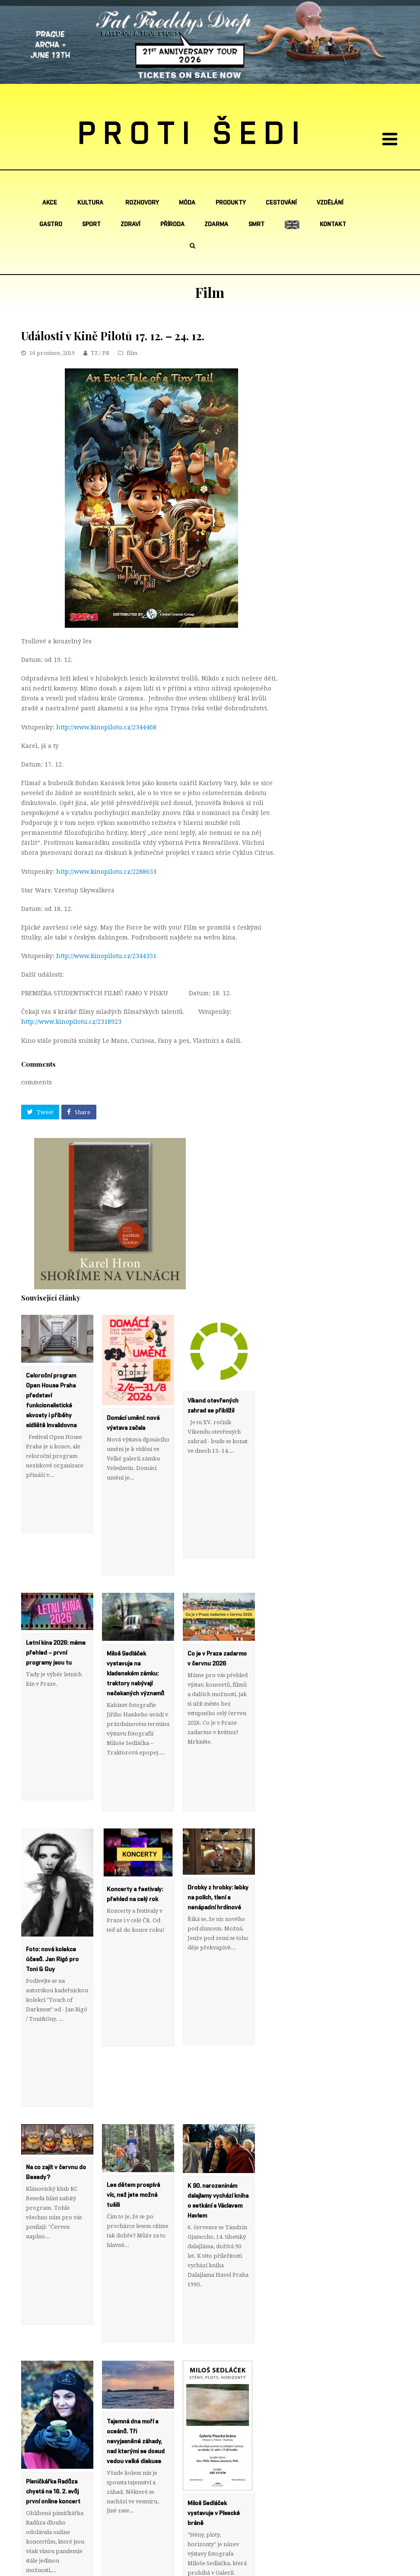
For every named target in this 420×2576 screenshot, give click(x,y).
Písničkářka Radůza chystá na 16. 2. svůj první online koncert (53, 2298)
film (132, 353)
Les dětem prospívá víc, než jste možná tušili (133, 2050)
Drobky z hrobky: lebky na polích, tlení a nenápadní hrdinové (218, 1801)
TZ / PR (100, 353)
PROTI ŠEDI (192, 134)
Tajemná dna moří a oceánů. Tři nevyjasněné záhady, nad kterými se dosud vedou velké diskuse (136, 2248)
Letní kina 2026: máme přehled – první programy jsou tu (56, 1604)
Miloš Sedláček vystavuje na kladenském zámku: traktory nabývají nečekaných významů (135, 1625)
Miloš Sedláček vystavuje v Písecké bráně (214, 2320)
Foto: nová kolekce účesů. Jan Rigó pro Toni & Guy (52, 1863)
